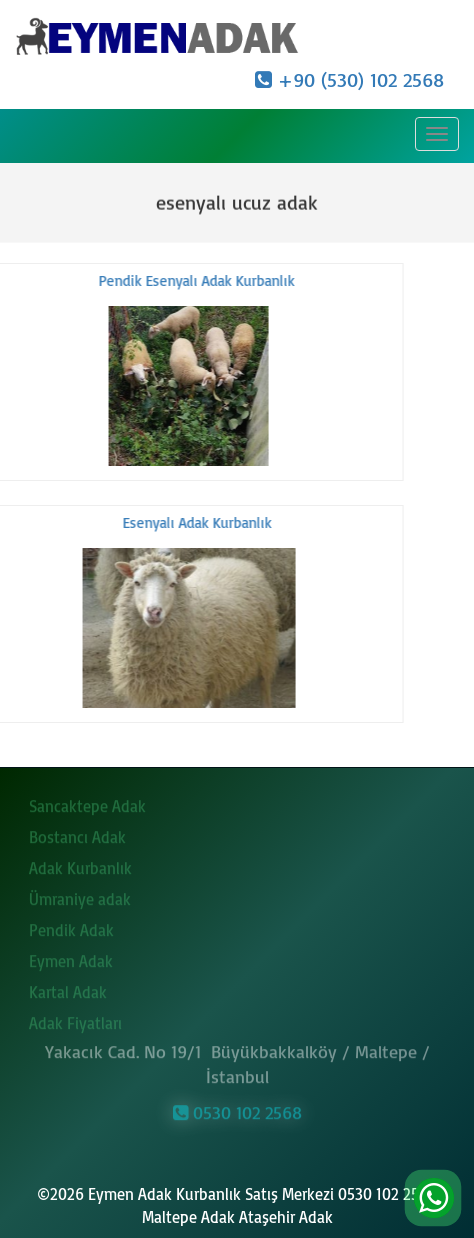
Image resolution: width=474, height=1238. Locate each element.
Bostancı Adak (77, 834)
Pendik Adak (71, 927)
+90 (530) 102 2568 (349, 79)
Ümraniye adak (80, 896)
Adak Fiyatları (75, 1020)
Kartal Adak (68, 989)
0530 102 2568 (237, 1110)
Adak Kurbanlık (80, 865)
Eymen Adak (71, 958)
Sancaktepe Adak (87, 803)
